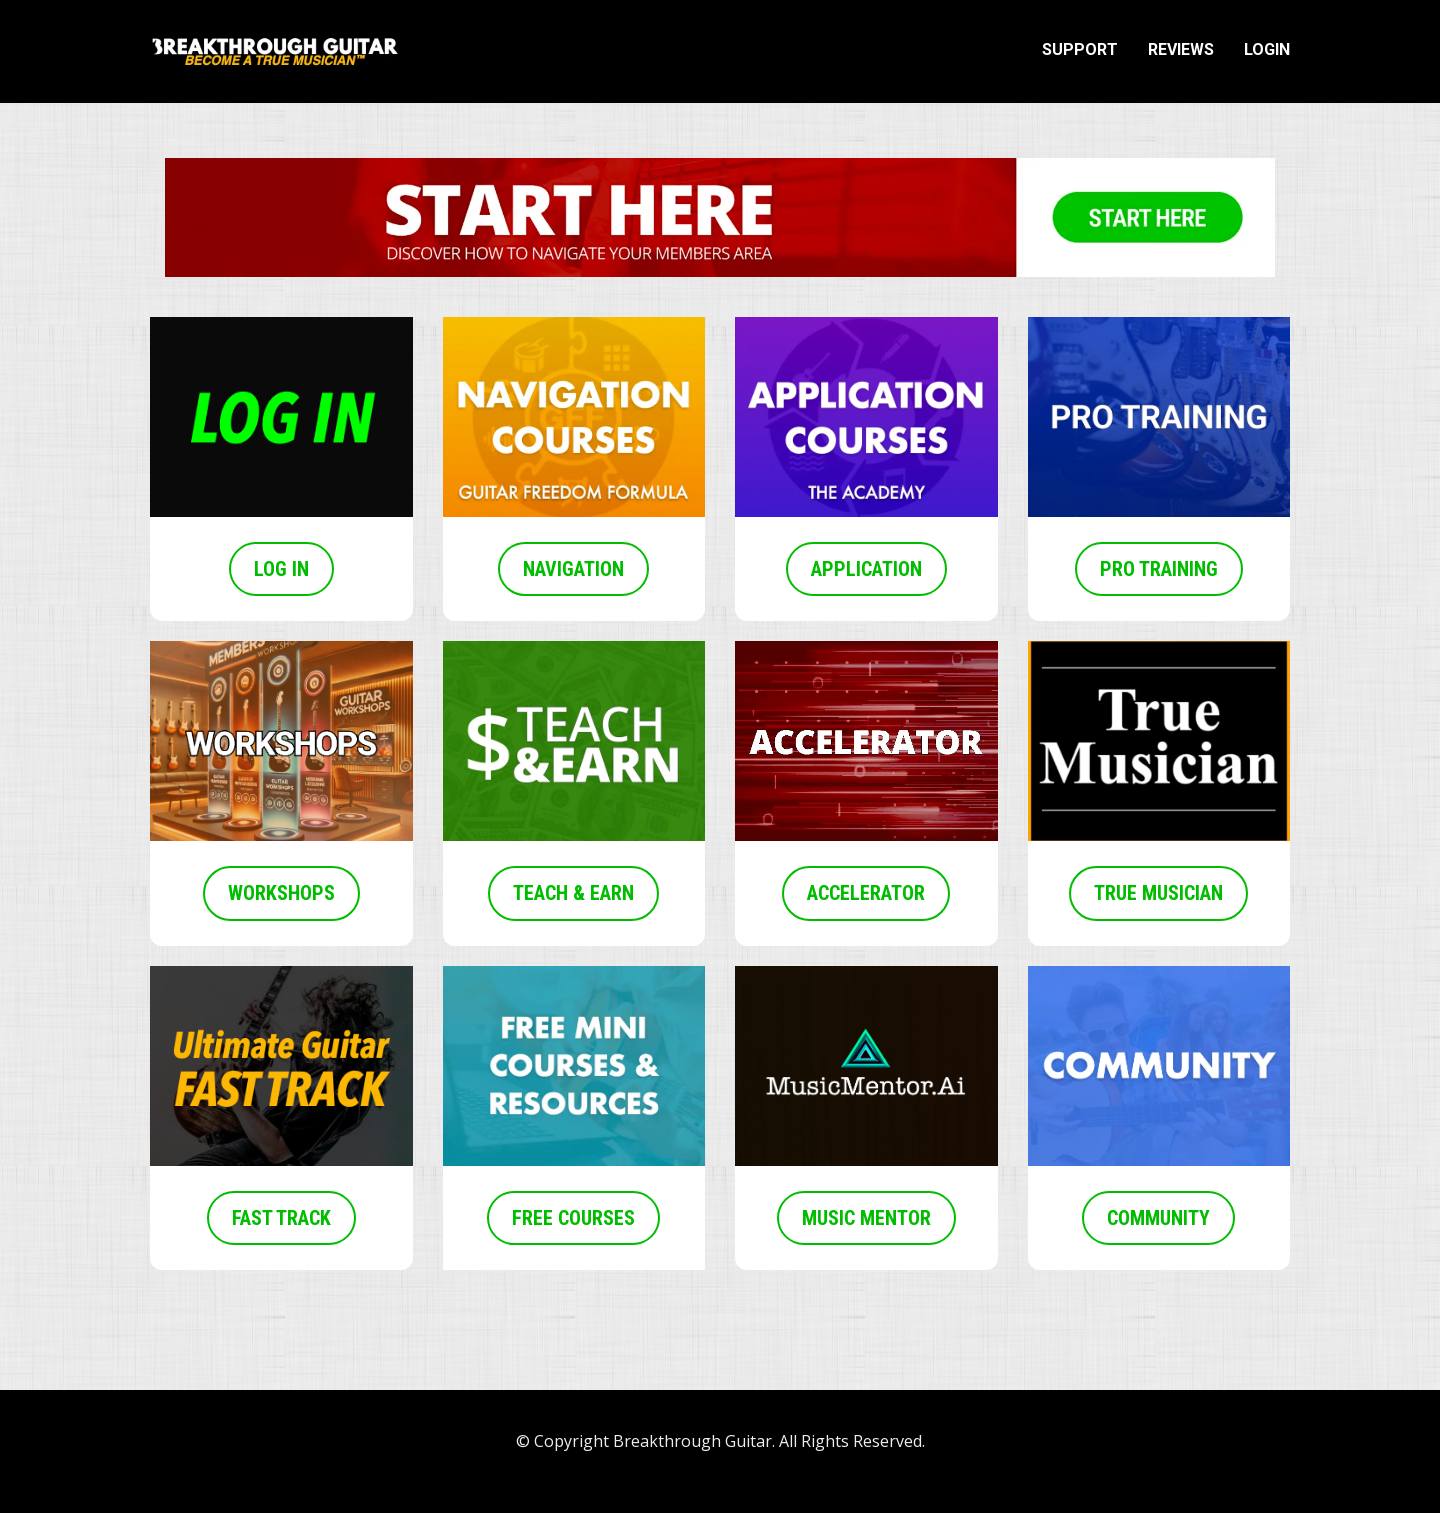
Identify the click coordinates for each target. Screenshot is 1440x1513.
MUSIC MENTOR (866, 1218)
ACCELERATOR (866, 893)
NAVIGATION (573, 569)
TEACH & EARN (573, 893)
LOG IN (281, 569)
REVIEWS (1181, 49)
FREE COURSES (573, 1218)
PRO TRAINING (1159, 569)
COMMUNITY (1158, 1218)
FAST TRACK (281, 1218)
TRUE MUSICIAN (1158, 893)
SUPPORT (1080, 49)
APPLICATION (866, 569)
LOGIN (1267, 49)
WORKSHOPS (281, 893)
